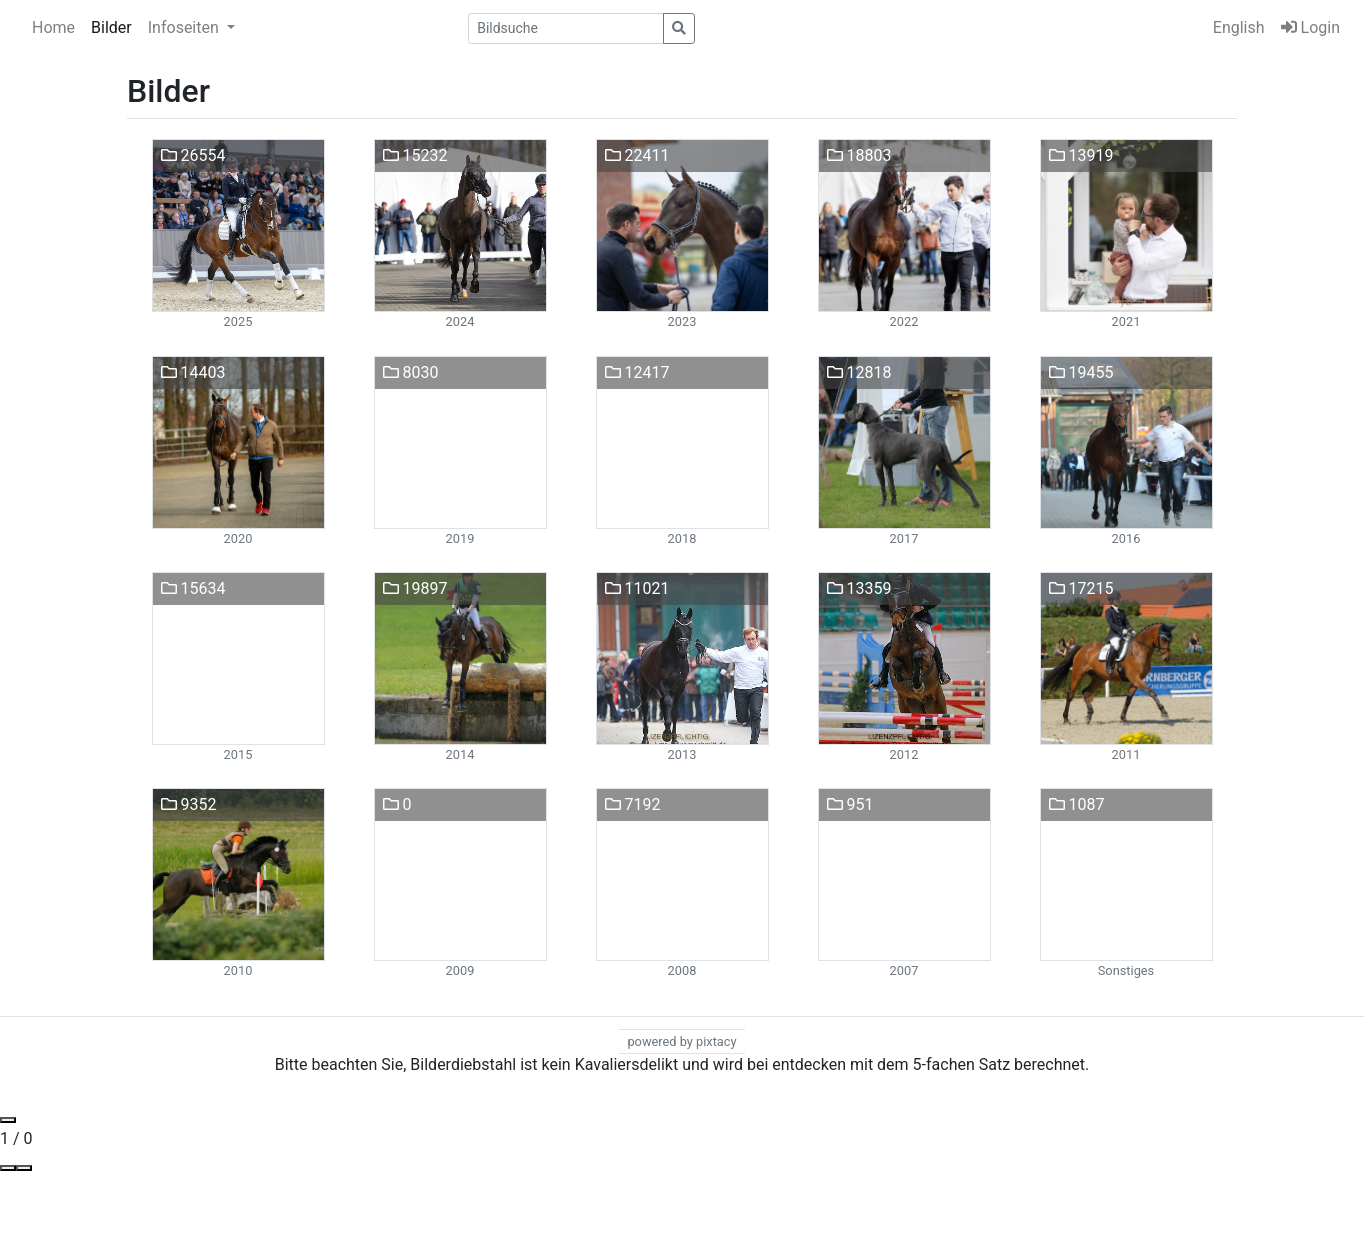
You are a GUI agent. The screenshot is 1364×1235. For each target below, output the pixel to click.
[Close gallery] (8, 1120)
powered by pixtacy (681, 1041)
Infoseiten (185, 27)
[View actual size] (8, 1168)
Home (53, 27)
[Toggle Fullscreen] (24, 1168)
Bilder (111, 27)
